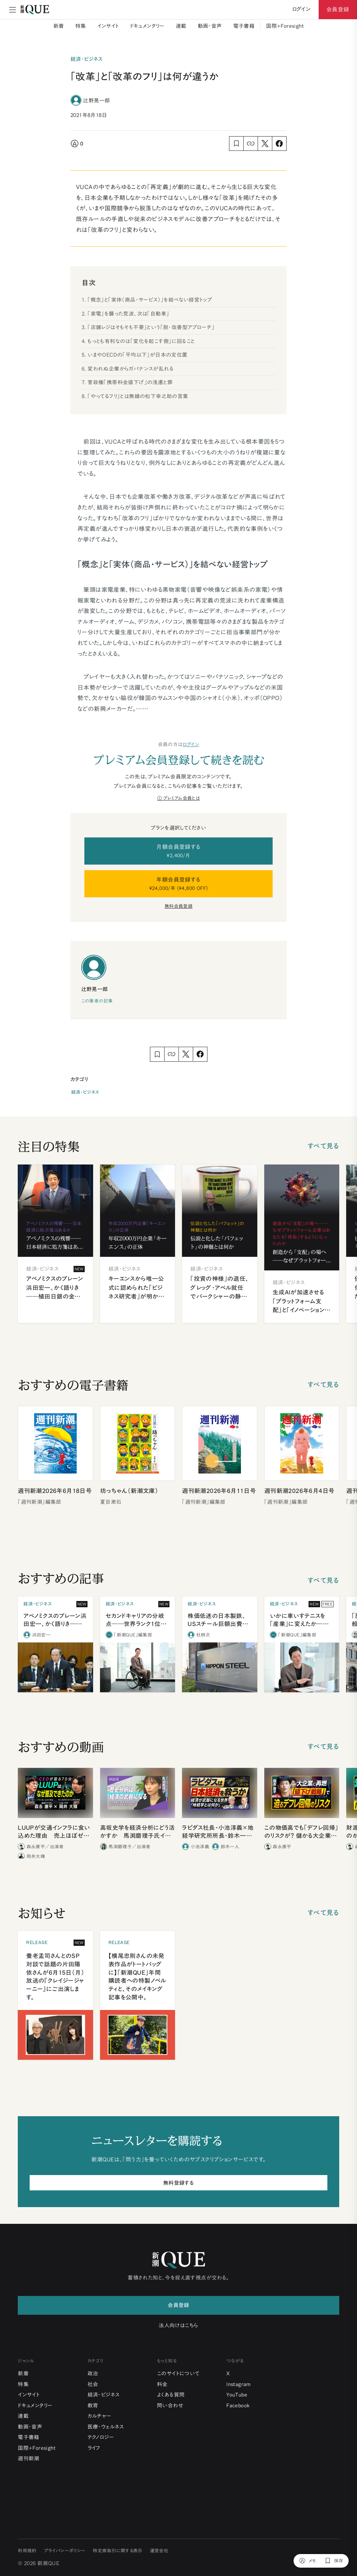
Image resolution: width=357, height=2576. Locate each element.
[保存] (333, 2561)
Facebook (238, 2405)
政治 (93, 2373)
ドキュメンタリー (147, 26)
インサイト (108, 26)
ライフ (94, 2448)
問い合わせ (170, 2405)
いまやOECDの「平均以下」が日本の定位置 (137, 354)
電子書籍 (244, 26)
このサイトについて (178, 2373)
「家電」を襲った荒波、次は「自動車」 (128, 313)
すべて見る (323, 1146)
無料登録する (178, 2183)
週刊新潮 (28, 2458)
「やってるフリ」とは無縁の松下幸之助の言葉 (138, 396)
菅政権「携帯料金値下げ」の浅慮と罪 (130, 382)
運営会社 (159, 2550)
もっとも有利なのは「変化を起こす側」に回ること (141, 341)
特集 (80, 26)
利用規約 (27, 2550)
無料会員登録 (178, 906)
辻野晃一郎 (96, 100)
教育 (93, 2405)
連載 (181, 26)
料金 (162, 2384)
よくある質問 (170, 2394)
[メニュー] (12, 10)
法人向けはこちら (178, 2325)
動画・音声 (210, 26)
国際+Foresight (285, 26)
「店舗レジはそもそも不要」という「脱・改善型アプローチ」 (151, 327)
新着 (58, 26)
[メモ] (307, 2561)
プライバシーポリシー (65, 2550)
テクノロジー (101, 2437)
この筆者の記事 (97, 1001)
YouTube (236, 2394)
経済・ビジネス (85, 1092)
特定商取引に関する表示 (117, 2550)
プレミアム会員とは (181, 798)
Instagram (238, 2384)
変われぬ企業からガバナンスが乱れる (131, 368)
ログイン (191, 744)
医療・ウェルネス (106, 2426)
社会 (93, 2384)
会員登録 (337, 9)
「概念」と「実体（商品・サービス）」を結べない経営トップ (150, 299)
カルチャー (100, 2416)
